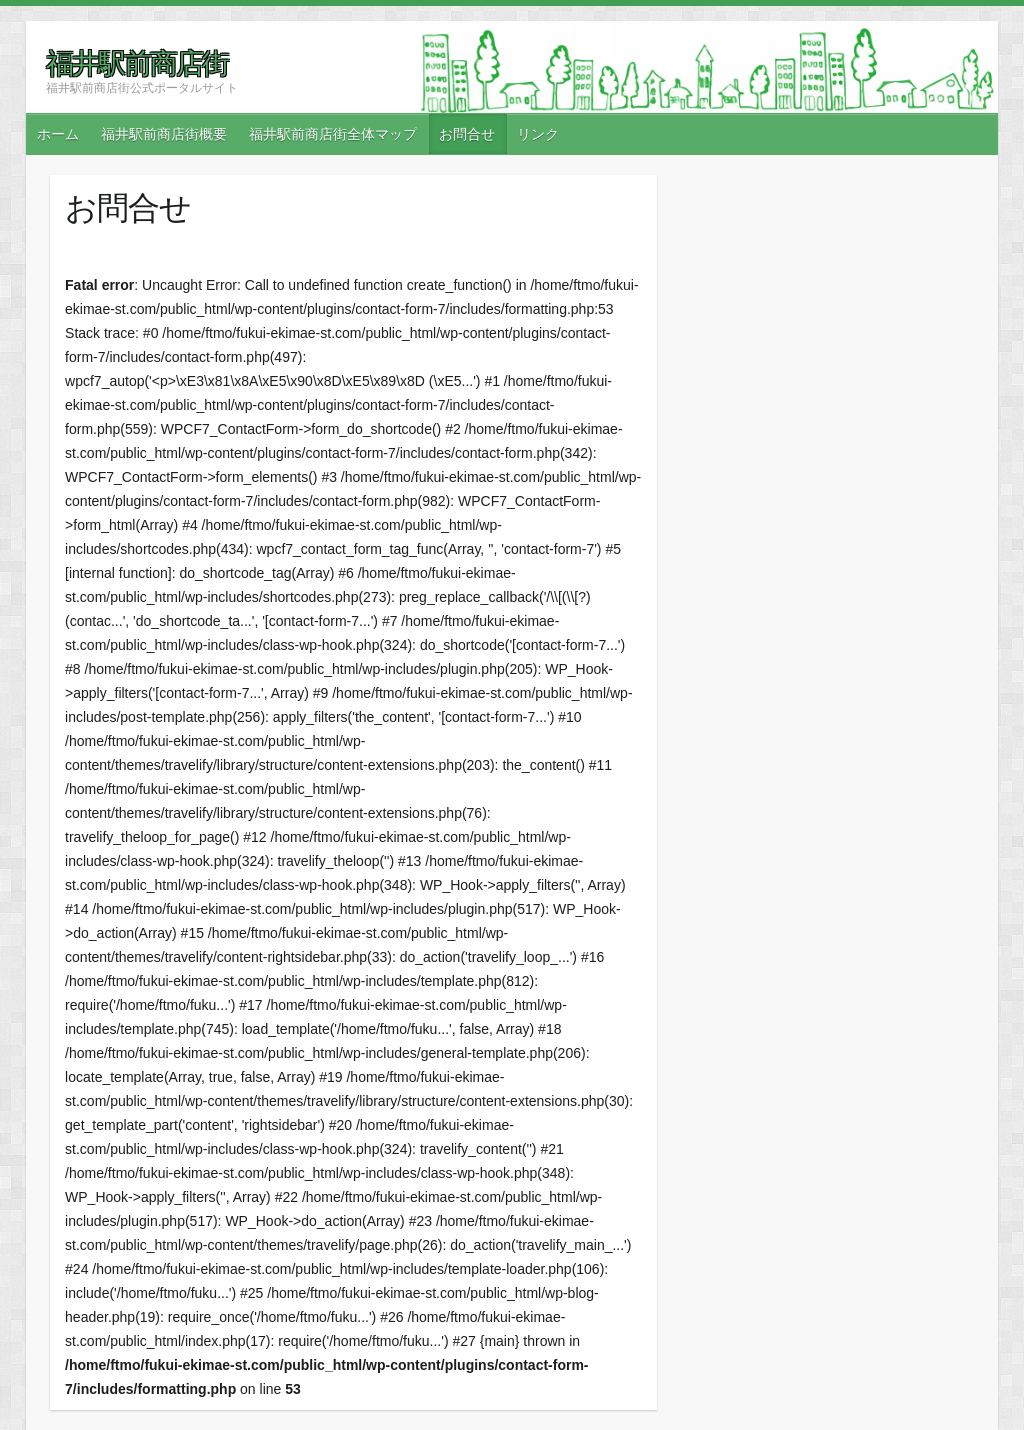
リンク (538, 134)
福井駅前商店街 (137, 63)
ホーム (58, 134)
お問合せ (467, 134)
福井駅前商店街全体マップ (333, 134)
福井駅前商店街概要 (164, 134)
